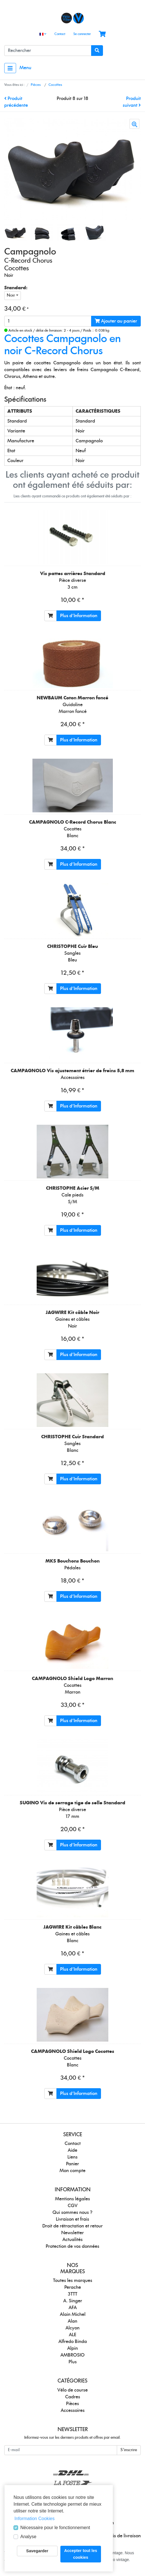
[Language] (43, 34)
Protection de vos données (72, 2246)
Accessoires (73, 2410)
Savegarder (37, 2551)
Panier (72, 2164)
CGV (73, 2205)
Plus (73, 2362)
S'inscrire (128, 2450)
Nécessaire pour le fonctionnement (55, 2527)
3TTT (72, 2294)
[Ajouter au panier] (50, 615)
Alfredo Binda (72, 2341)
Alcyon (72, 2328)
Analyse (28, 2536)
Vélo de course (72, 2390)
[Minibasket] (102, 34)
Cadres (72, 2397)
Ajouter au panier (116, 321)
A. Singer (72, 2301)
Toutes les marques (72, 2280)
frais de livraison (124, 2536)
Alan (72, 2321)
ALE (72, 2335)
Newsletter (72, 2233)
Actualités (72, 2239)
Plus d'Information (78, 615)
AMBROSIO (72, 2355)
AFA (73, 2307)
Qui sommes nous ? (72, 2212)
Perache (72, 2287)
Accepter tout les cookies (80, 2554)
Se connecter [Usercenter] (82, 34)
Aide (72, 2150)
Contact (59, 34)
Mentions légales (72, 2199)
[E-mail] (60, 2450)
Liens (72, 2157)
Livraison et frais (72, 2219)
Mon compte (72, 2170)
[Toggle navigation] (10, 68)
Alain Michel (72, 2314)
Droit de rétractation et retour (72, 2226)
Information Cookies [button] (34, 2518)
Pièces (72, 2403)
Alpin (72, 2348)
